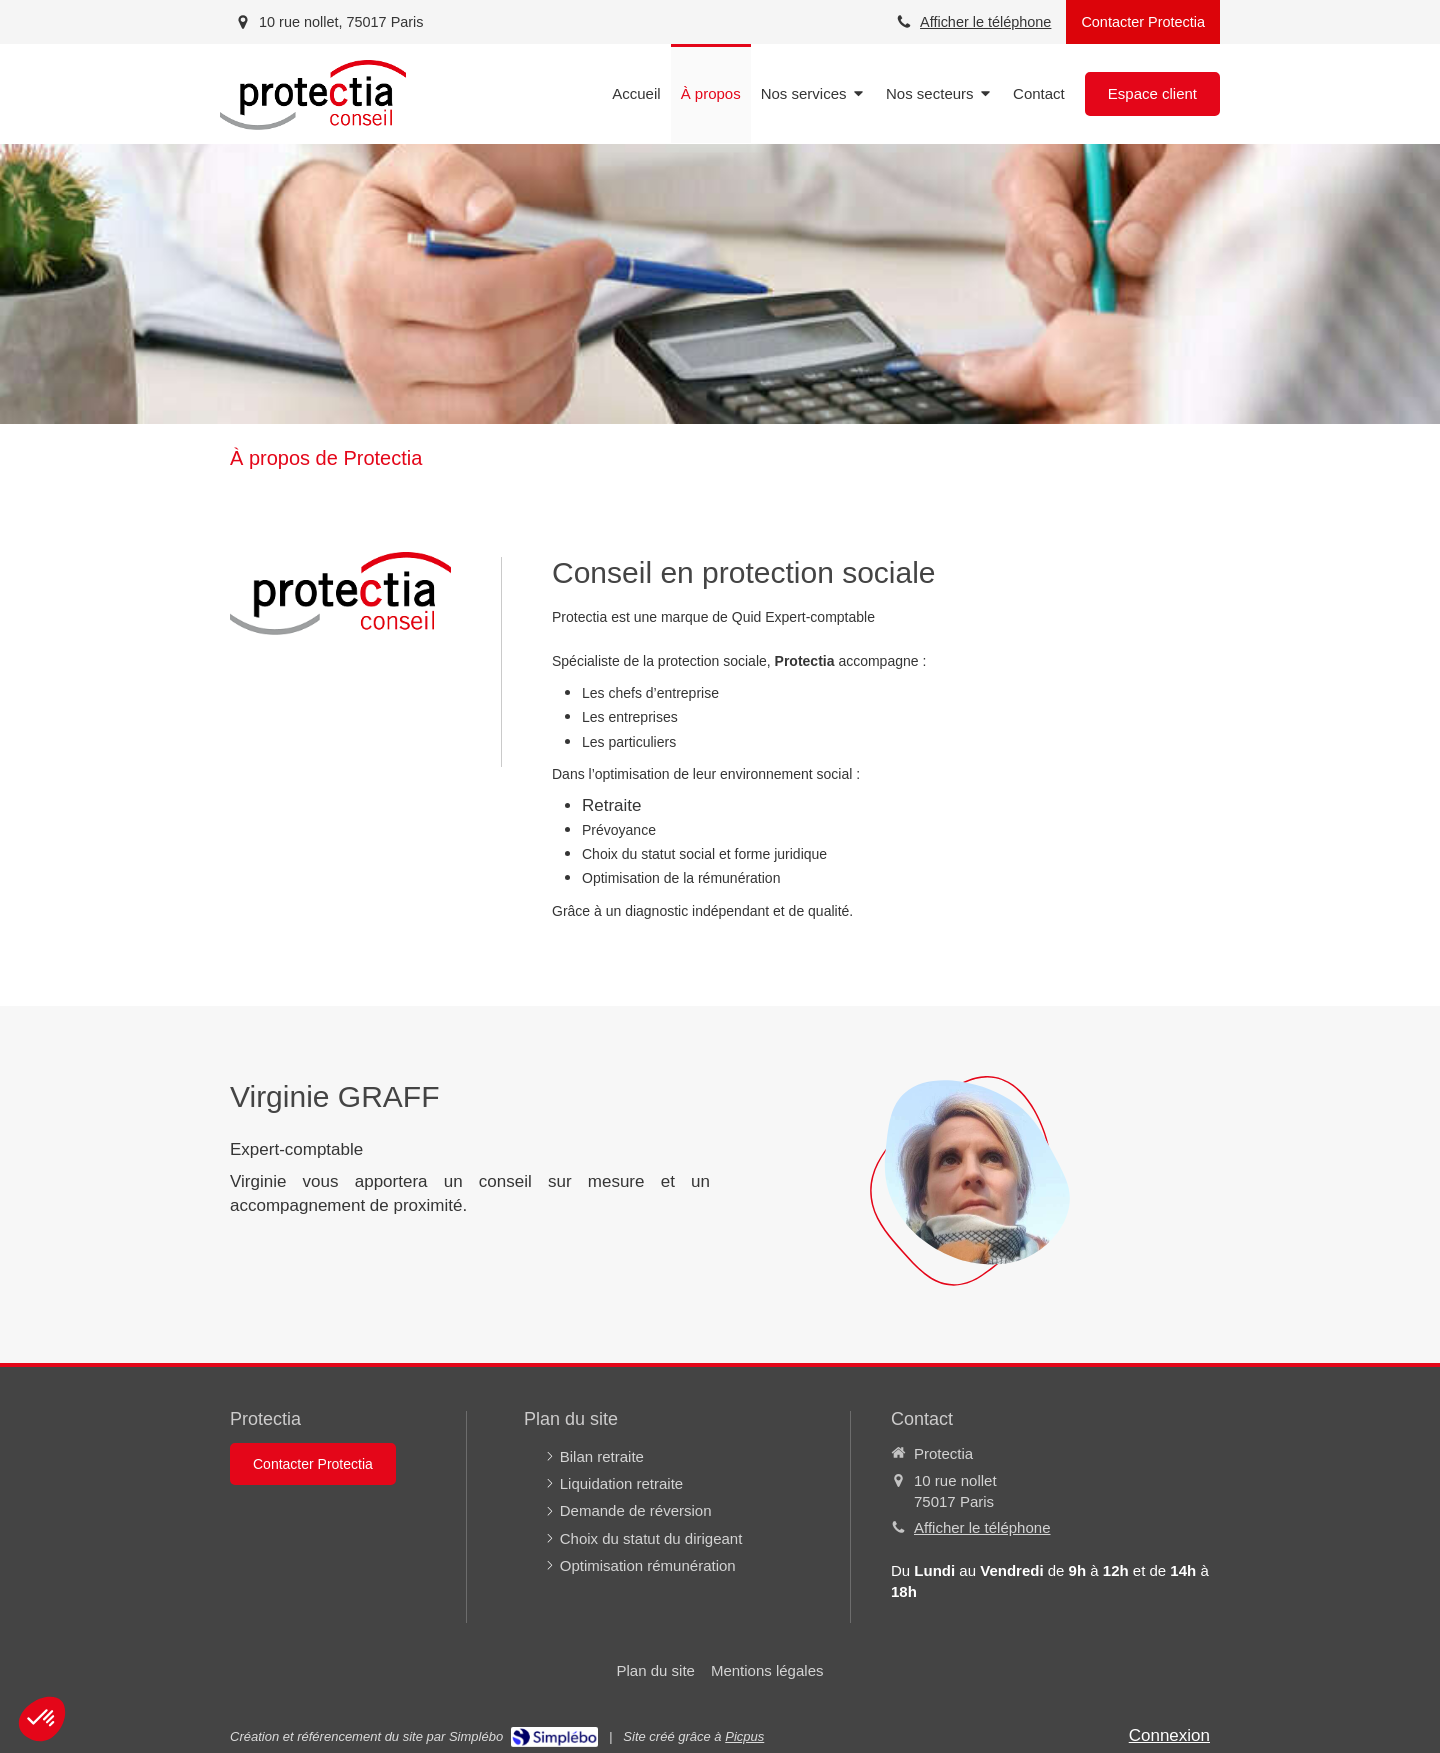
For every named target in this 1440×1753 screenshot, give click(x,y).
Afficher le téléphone (985, 22)
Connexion (1169, 1735)
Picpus (744, 1736)
